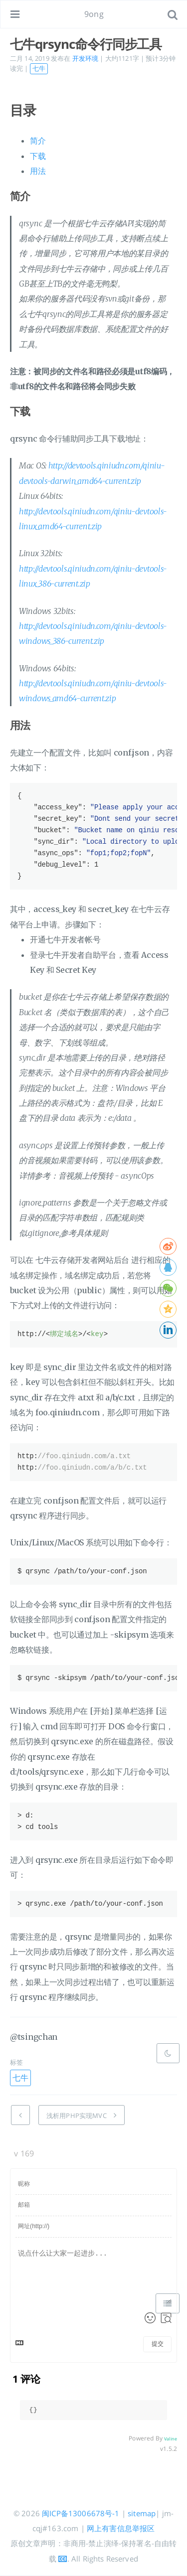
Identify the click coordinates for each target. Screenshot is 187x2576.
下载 (37, 156)
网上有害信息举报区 (121, 2528)
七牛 (38, 68)
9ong (94, 13)
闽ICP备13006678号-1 (81, 2513)
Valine (170, 2438)
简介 (37, 141)
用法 (37, 171)
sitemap (142, 2513)
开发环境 (85, 58)
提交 (158, 2343)
